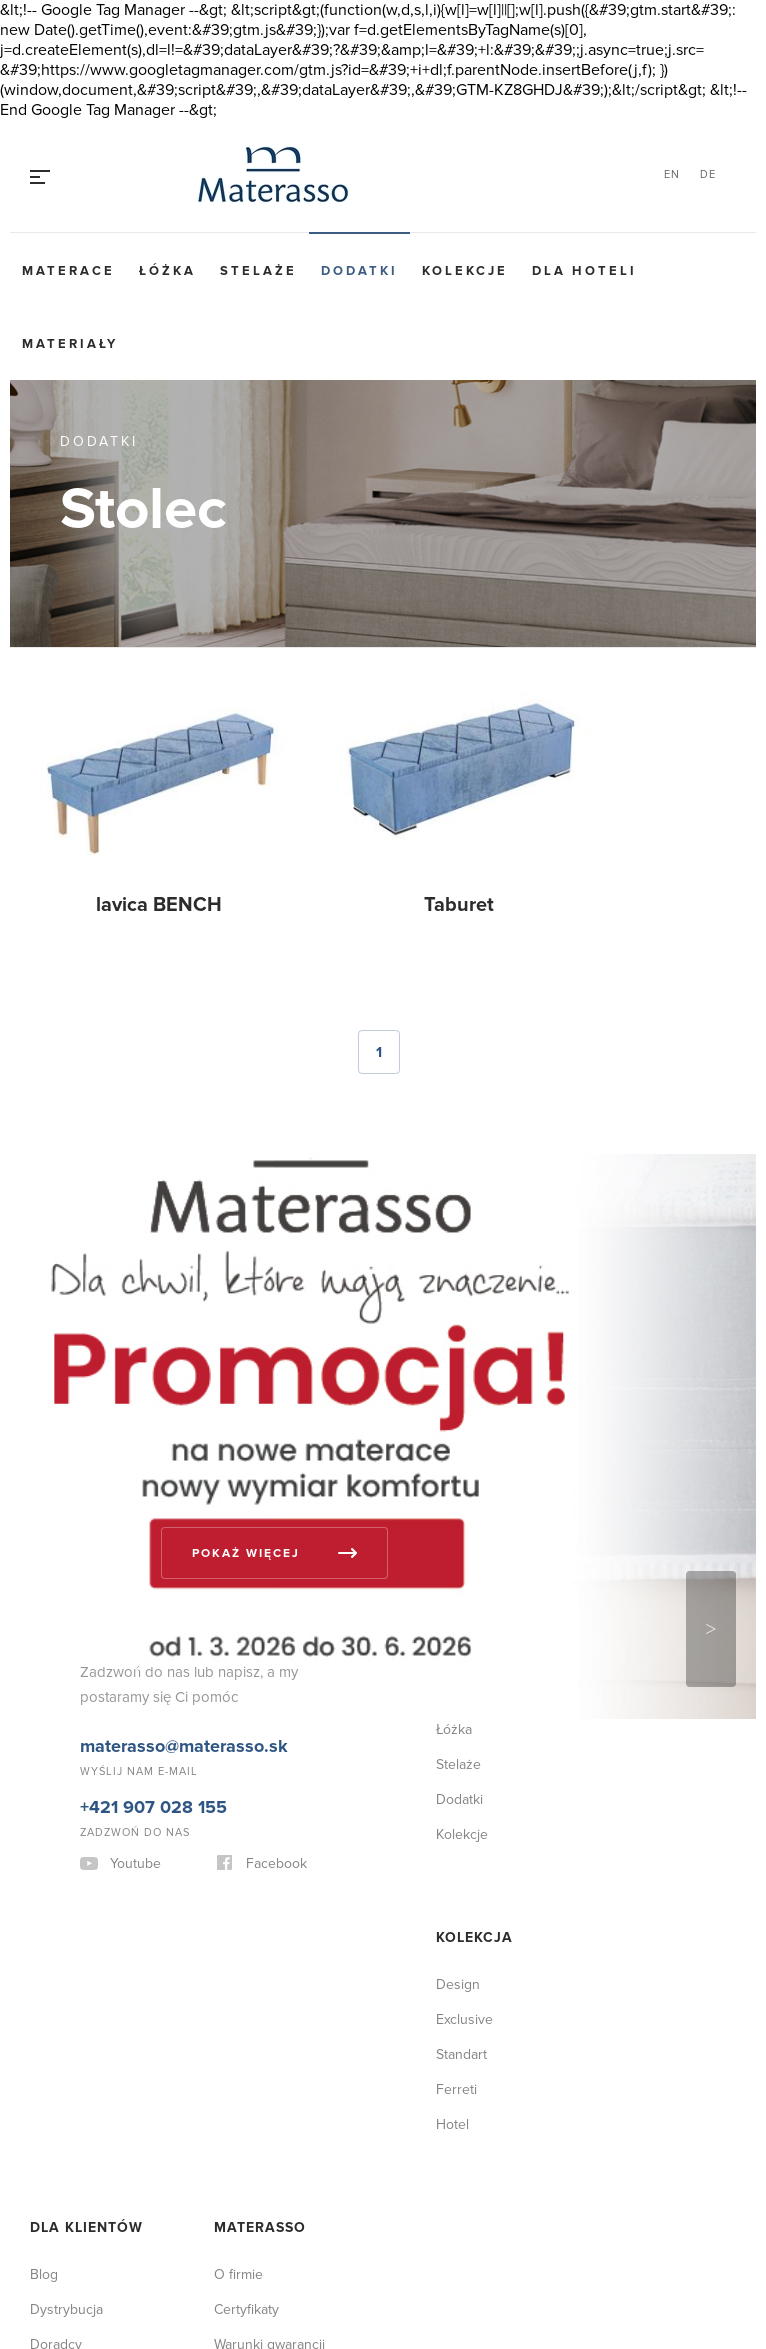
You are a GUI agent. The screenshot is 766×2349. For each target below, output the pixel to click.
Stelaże (258, 271)
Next (711, 1629)
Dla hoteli (584, 271)
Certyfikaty (246, 2309)
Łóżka (167, 271)
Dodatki (359, 271)
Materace (68, 271)
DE (708, 174)
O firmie (238, 2274)
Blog (44, 2274)
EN (672, 174)
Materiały (70, 344)
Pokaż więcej (246, 1553)
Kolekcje (465, 271)
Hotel (452, 2124)
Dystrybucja (66, 2309)
